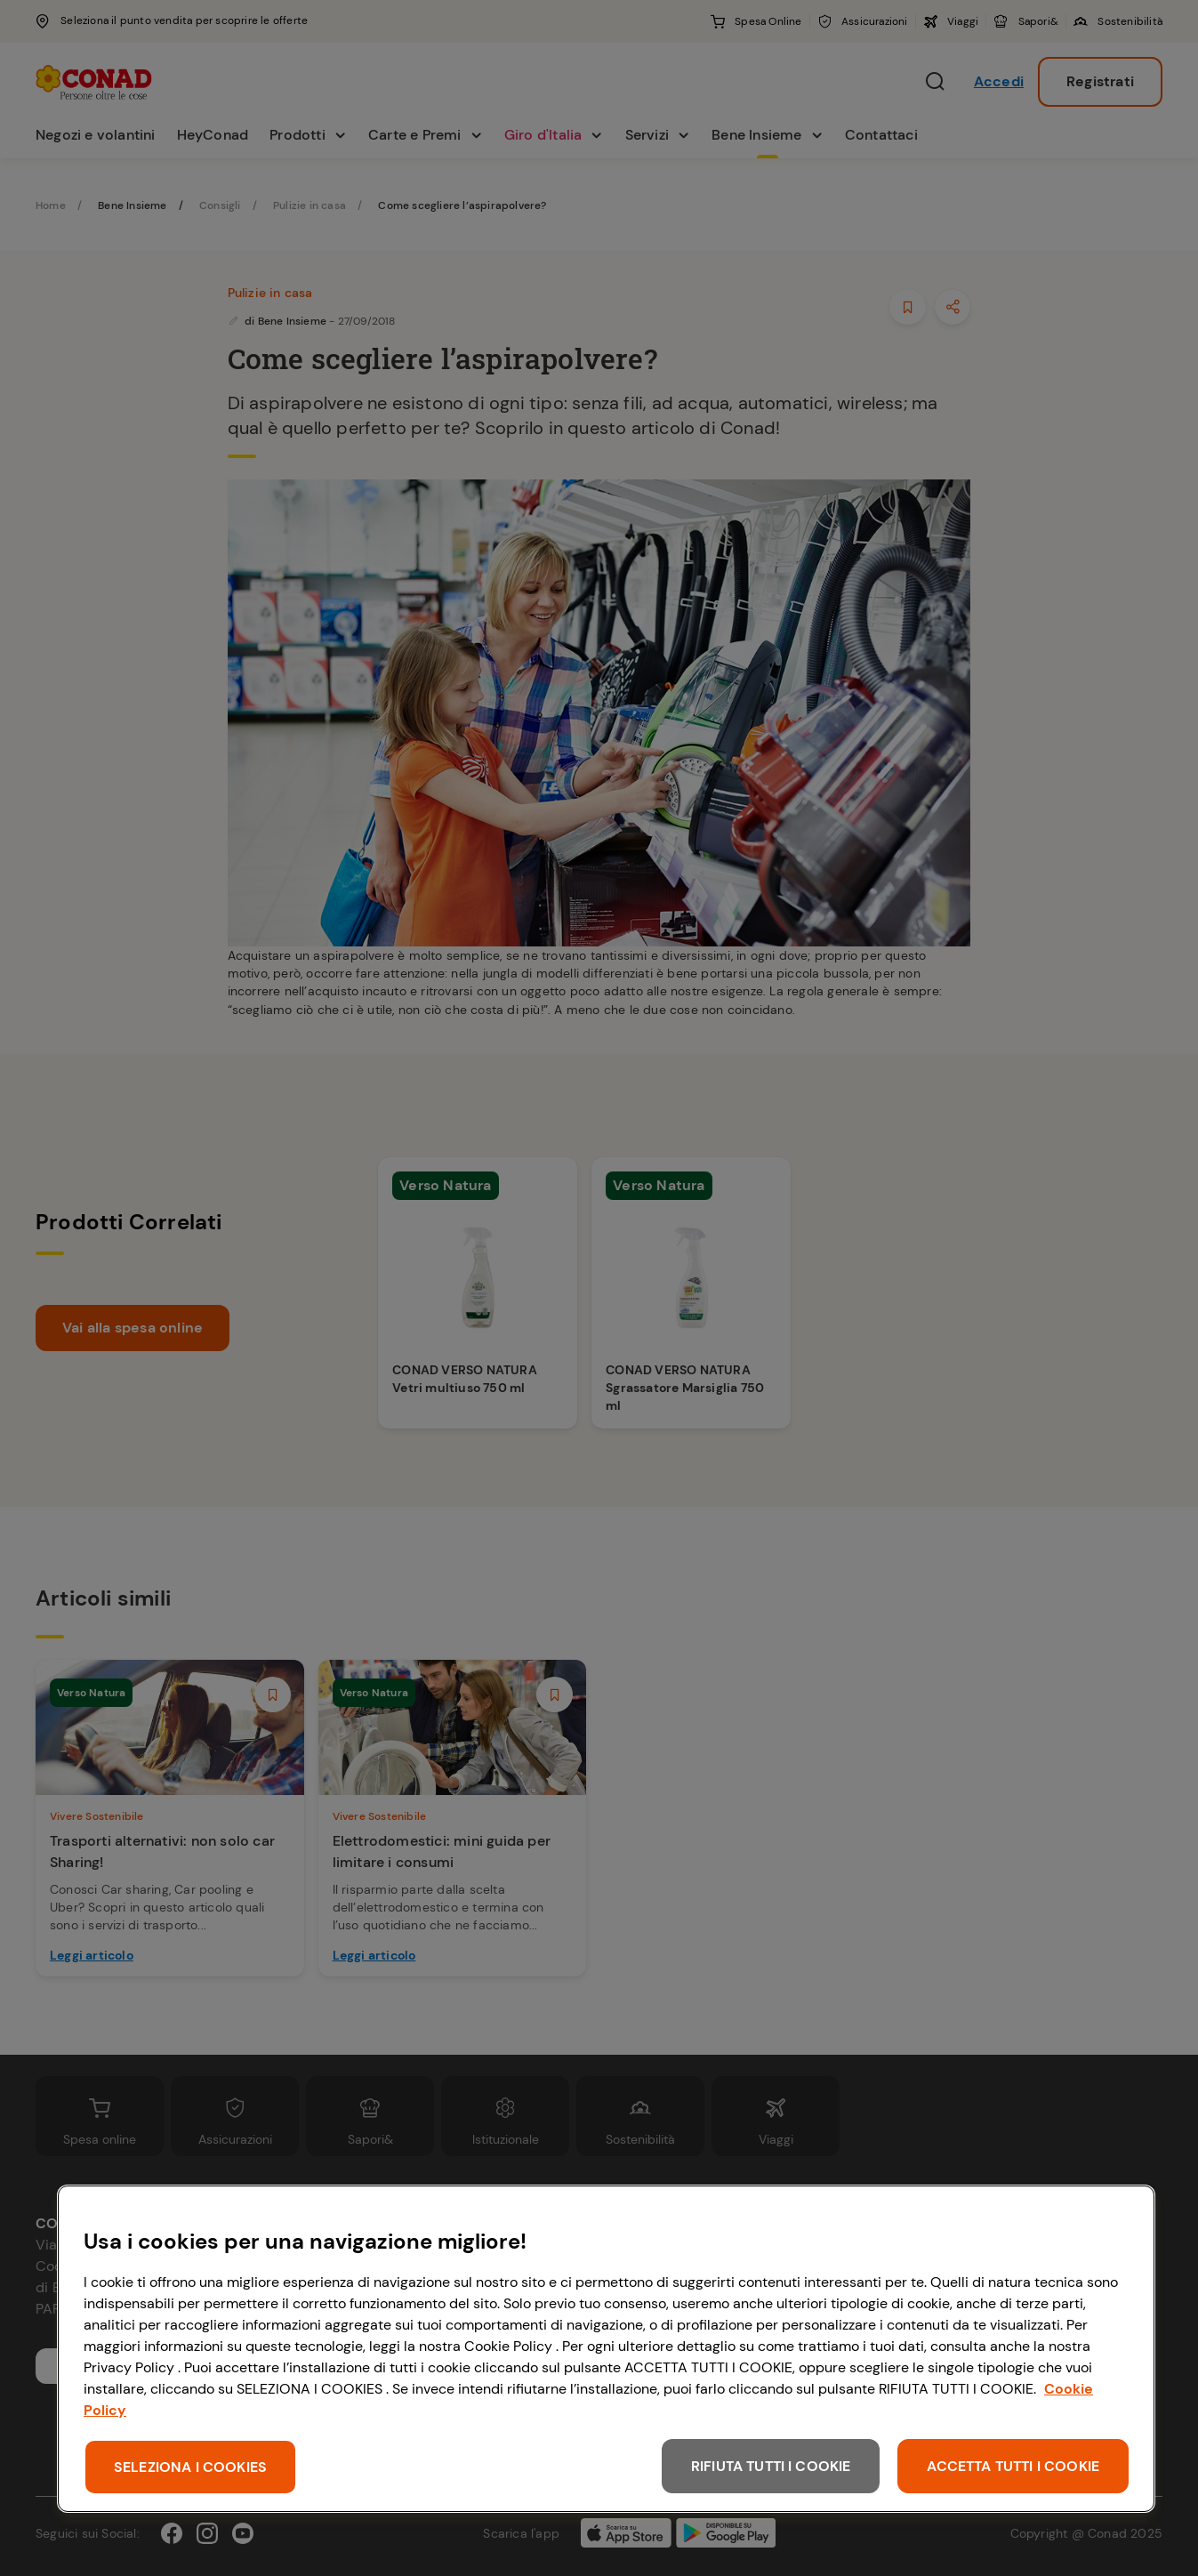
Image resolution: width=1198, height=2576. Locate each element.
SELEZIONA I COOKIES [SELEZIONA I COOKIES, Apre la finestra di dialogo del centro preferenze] (190, 2467)
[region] (606, 2349)
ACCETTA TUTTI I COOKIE (1013, 2466)
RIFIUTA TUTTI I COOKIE (771, 2466)
